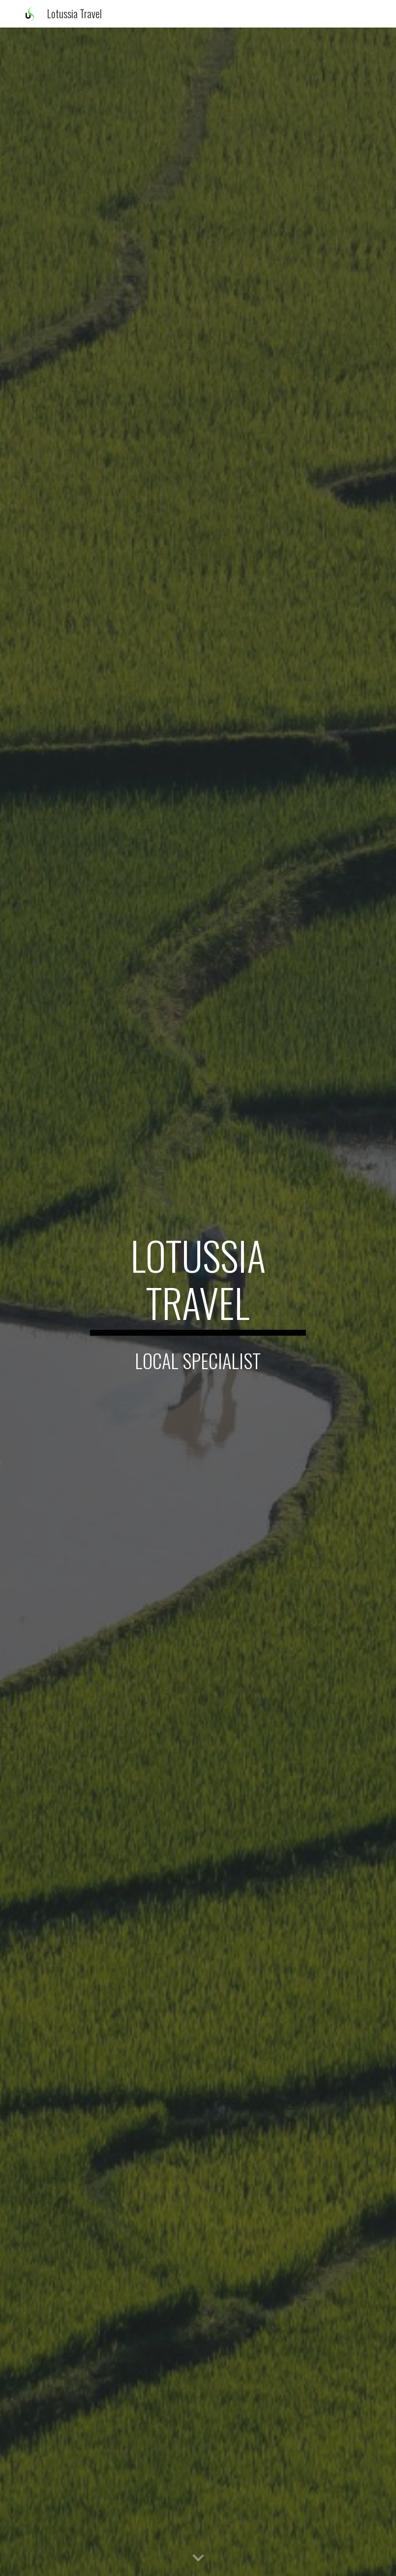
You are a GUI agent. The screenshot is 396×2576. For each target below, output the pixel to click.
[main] (198, 1284)
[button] (198, 2558)
